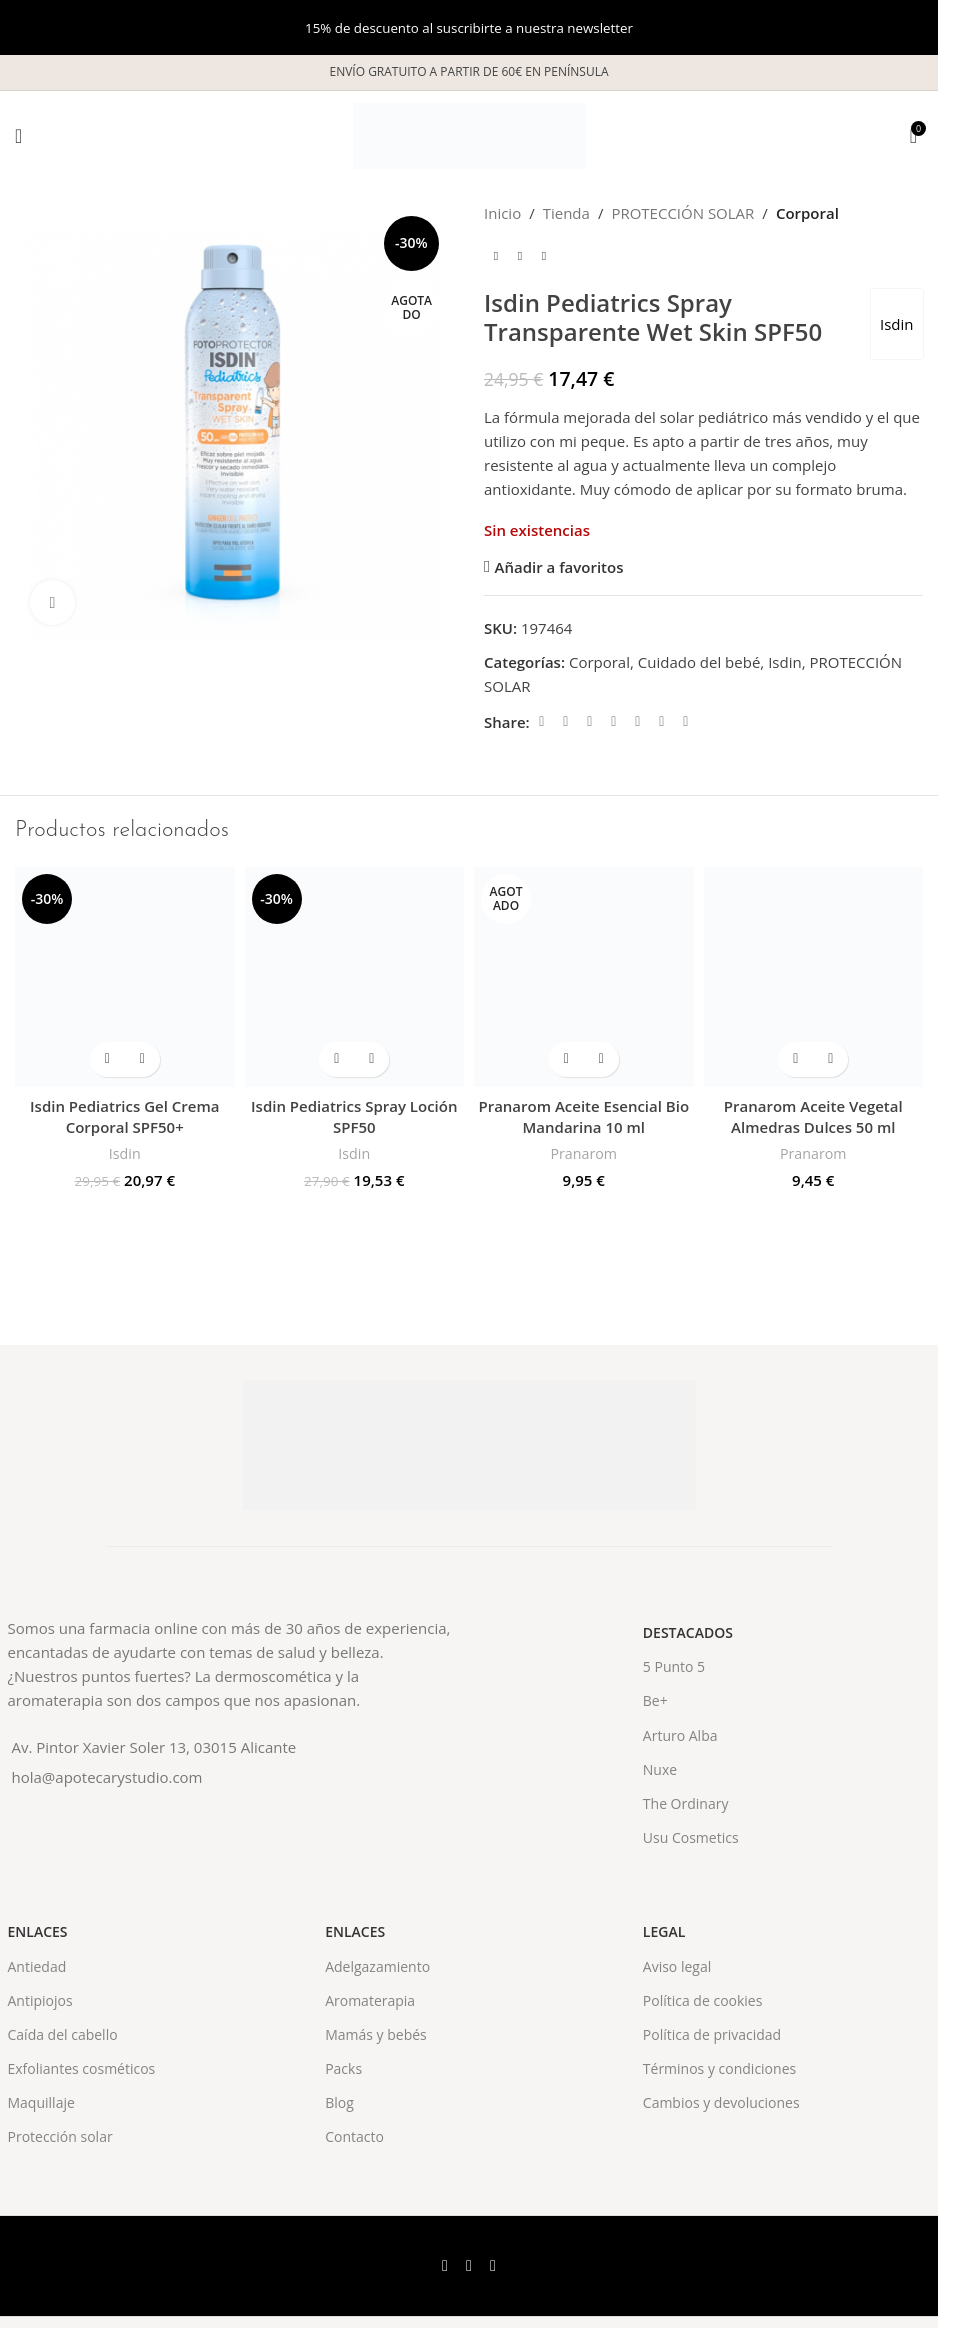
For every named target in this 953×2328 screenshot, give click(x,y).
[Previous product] (496, 257)
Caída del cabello (63, 2034)
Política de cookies (703, 2000)
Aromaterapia (370, 2000)
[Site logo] (469, 134)
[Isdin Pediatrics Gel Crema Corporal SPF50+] (125, 977)
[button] (107, 1059)
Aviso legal (677, 1966)
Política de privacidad (712, 2034)
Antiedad (37, 1966)
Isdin (896, 324)
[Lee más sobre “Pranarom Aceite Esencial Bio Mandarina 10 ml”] (566, 1059)
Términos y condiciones (719, 2068)
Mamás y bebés (376, 2034)
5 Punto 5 (674, 1666)
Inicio (502, 213)
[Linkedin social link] (638, 721)
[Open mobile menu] (18, 136)
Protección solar (60, 2136)
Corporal (807, 213)
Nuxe (660, 1769)
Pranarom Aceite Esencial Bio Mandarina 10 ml (583, 1116)
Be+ (655, 1700)
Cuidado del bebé (699, 662)
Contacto (354, 2136)
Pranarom (583, 1153)
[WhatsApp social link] (662, 721)
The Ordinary (686, 1803)
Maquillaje (41, 2102)
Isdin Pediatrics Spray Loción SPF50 (354, 1116)
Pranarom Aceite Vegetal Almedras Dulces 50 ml (813, 1116)
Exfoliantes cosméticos (82, 2068)
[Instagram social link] (493, 2266)
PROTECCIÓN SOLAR (682, 213)
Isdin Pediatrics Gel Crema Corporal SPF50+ (124, 1116)
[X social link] (566, 721)
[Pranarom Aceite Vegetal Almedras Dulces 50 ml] (814, 977)
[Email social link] (590, 721)
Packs (343, 2068)
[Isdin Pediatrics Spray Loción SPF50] (355, 977)
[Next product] (544, 257)
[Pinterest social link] (614, 721)
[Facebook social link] (542, 721)
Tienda (566, 213)
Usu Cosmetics (691, 1837)
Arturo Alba (680, 1735)
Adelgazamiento (377, 1966)
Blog (339, 2102)
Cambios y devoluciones (721, 2102)
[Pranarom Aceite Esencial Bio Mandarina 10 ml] (584, 977)
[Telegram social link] (686, 721)
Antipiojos (40, 2000)
